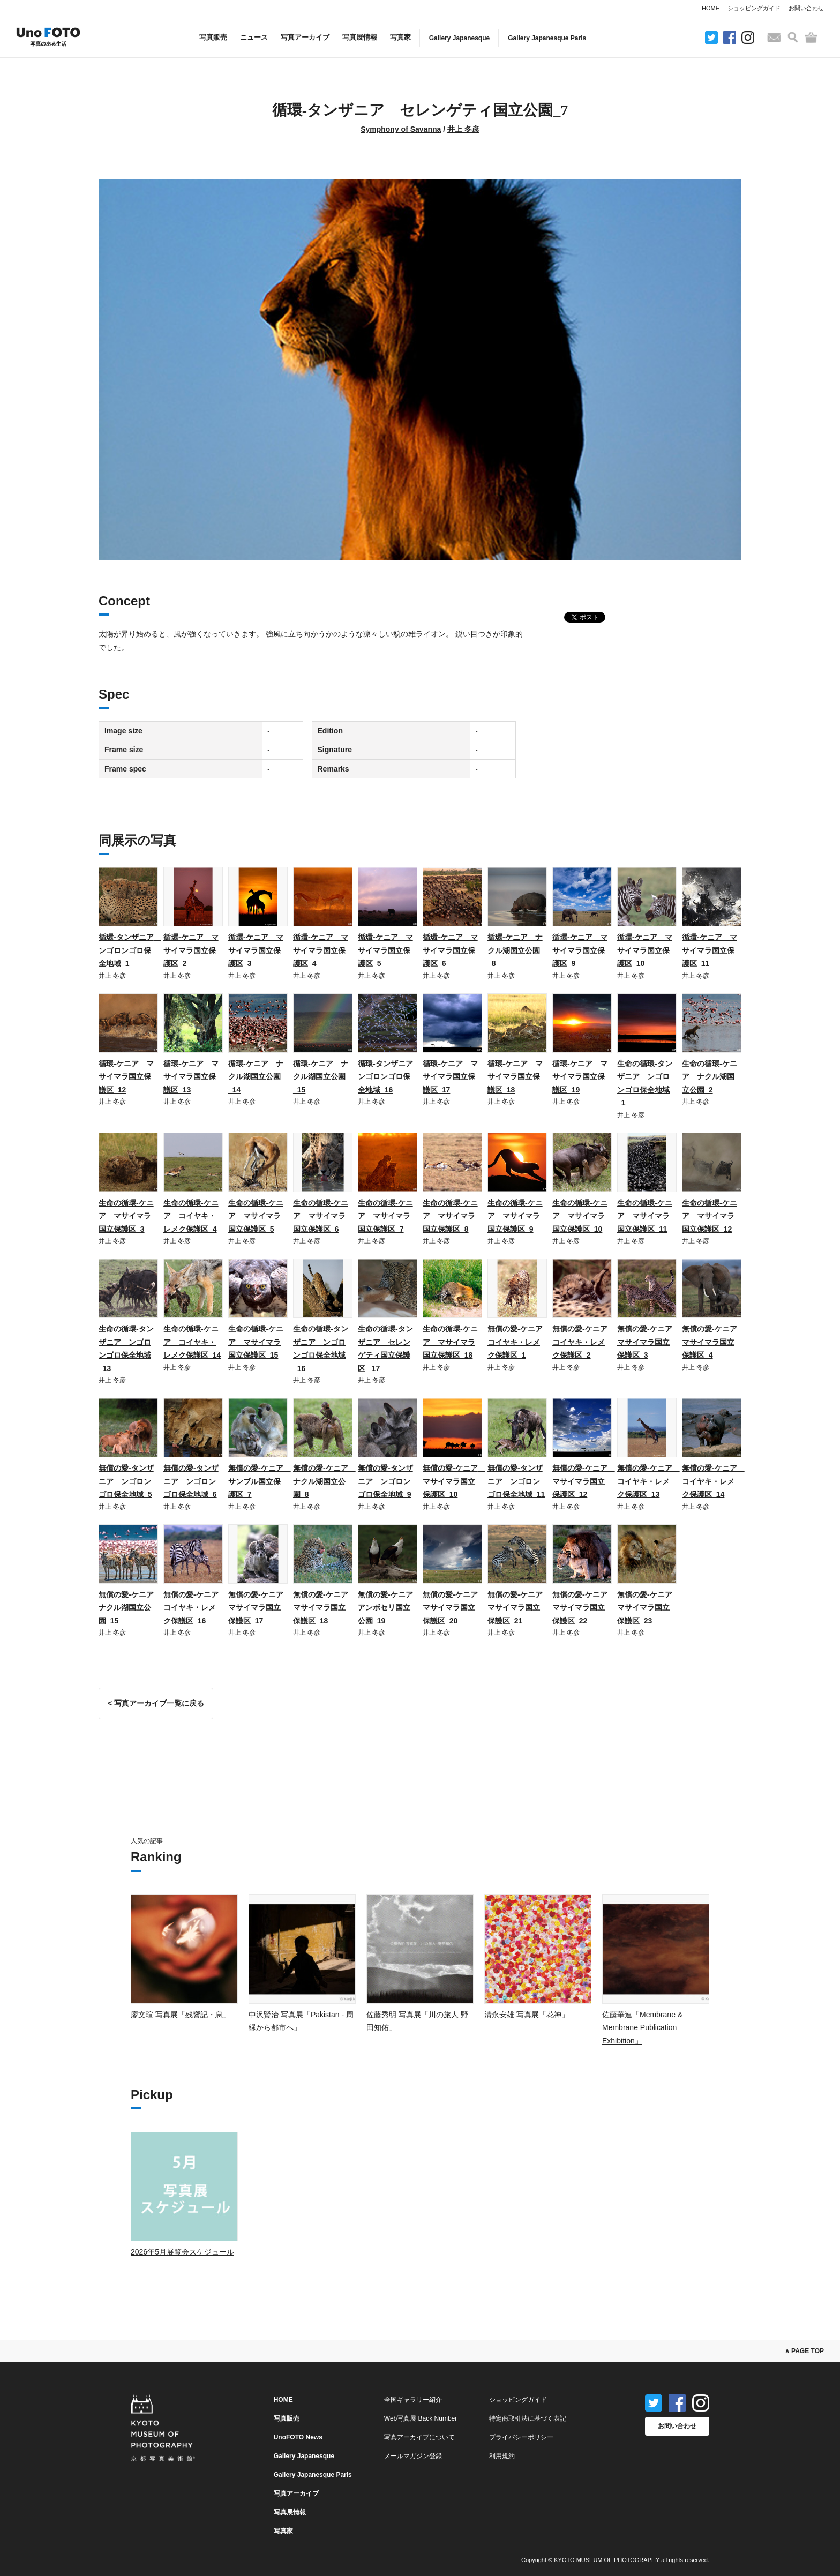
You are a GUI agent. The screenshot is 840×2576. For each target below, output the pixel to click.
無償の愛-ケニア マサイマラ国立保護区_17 (259, 1607)
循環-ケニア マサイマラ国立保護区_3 (255, 950)
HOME (710, 8)
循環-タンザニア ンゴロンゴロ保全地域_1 (130, 950)
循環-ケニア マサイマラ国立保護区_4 (320, 950)
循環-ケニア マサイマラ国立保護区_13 (191, 1076)
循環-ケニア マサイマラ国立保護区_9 (580, 950)
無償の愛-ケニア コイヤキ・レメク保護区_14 (713, 1481)
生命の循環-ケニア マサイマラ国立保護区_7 (385, 1216)
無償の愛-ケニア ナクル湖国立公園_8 (324, 1481)
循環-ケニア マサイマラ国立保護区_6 (450, 950)
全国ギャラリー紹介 (413, 2399)
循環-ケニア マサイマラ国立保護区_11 (709, 950)
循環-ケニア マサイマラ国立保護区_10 (644, 950)
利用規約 (502, 2456)
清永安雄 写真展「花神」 (526, 2014)
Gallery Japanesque (459, 38)
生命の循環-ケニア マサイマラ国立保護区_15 (255, 1341)
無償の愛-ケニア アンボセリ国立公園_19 (389, 1607)
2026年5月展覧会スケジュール (182, 2252)
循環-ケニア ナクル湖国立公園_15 (320, 1076)
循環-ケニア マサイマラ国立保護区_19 (580, 1076)
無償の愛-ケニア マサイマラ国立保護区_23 (648, 1607)
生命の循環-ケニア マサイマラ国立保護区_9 (515, 1216)
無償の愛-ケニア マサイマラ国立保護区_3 (648, 1341)
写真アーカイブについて (419, 2437)
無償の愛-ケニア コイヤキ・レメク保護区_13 (648, 1481)
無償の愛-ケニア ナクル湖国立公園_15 (130, 1607)
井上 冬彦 (463, 129)
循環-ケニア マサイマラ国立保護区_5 (385, 950)
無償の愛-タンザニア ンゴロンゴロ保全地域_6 (191, 1481)
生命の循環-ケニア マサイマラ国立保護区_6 (320, 1216)
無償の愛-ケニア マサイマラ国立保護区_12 (583, 1481)
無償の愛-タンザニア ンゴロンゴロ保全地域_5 (126, 1481)
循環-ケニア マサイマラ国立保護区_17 (450, 1076)
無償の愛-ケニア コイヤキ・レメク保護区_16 (194, 1607)
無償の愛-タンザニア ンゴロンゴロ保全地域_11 (516, 1481)
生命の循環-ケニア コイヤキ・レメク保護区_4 (191, 1216)
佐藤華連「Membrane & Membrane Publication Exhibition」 (642, 2027)
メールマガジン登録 (413, 2456)
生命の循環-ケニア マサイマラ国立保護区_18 (450, 1341)
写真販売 (213, 37)
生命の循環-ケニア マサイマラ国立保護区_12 (709, 1216)
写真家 (400, 37)
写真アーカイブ (305, 37)
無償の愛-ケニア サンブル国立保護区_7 (259, 1481)
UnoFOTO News (298, 2437)
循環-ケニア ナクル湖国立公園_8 (515, 950)
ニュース (254, 37)
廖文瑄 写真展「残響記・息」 (180, 2014)
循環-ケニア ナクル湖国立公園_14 (255, 1076)
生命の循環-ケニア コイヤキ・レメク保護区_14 (192, 1341)
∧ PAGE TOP (804, 2351)
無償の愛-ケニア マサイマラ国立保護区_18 (324, 1607)
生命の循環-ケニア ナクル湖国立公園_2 (709, 1076)
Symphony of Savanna (401, 129)
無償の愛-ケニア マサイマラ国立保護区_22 (583, 1607)
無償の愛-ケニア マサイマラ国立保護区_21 (519, 1607)
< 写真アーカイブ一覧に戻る (156, 1703)
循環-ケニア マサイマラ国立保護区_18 (515, 1076)
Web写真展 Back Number (420, 2418)
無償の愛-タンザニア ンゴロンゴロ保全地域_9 (385, 1481)
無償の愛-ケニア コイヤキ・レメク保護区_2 (583, 1341)
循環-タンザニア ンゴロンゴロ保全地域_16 (389, 1076)
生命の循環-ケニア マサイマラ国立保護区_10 (580, 1216)
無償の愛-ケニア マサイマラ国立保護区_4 (713, 1341)
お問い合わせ (806, 8)
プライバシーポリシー (521, 2437)
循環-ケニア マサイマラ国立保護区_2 (191, 950)
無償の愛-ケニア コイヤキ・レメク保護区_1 (519, 1341)
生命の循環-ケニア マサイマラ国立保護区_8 (450, 1216)
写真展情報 (359, 37)
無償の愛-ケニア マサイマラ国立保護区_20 (454, 1607)
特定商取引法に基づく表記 (527, 2418)
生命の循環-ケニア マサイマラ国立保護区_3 (126, 1216)
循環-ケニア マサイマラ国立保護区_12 (126, 1076)
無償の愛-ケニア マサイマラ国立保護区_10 (454, 1481)
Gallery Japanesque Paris (547, 38)
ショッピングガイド (754, 8)
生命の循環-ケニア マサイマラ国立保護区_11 (644, 1216)
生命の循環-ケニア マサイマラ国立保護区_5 (255, 1216)
